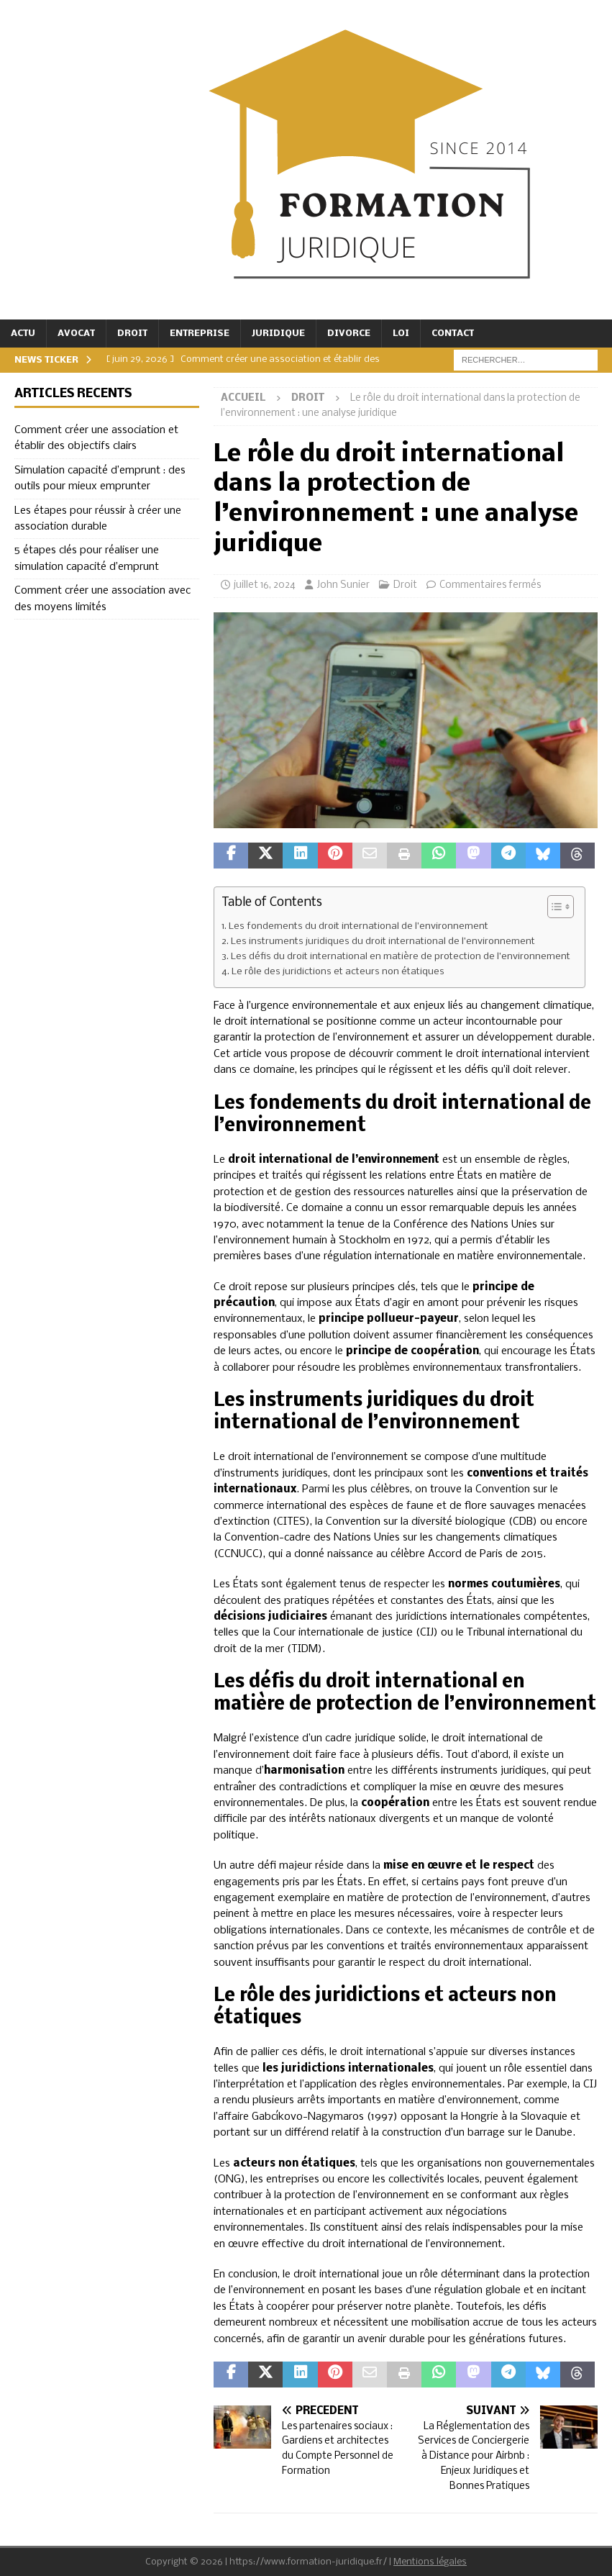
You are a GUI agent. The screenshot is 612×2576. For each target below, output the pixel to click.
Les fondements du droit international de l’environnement (358, 926)
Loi (401, 333)
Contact (452, 333)
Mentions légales (430, 2562)
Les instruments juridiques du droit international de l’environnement (383, 941)
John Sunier (343, 585)
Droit (132, 333)
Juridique (278, 333)
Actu (23, 333)
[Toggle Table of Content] (553, 906)
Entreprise (199, 333)
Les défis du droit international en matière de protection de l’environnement (400, 956)
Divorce (348, 333)
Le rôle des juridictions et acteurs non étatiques (338, 971)
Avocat (76, 333)
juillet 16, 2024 (265, 585)
